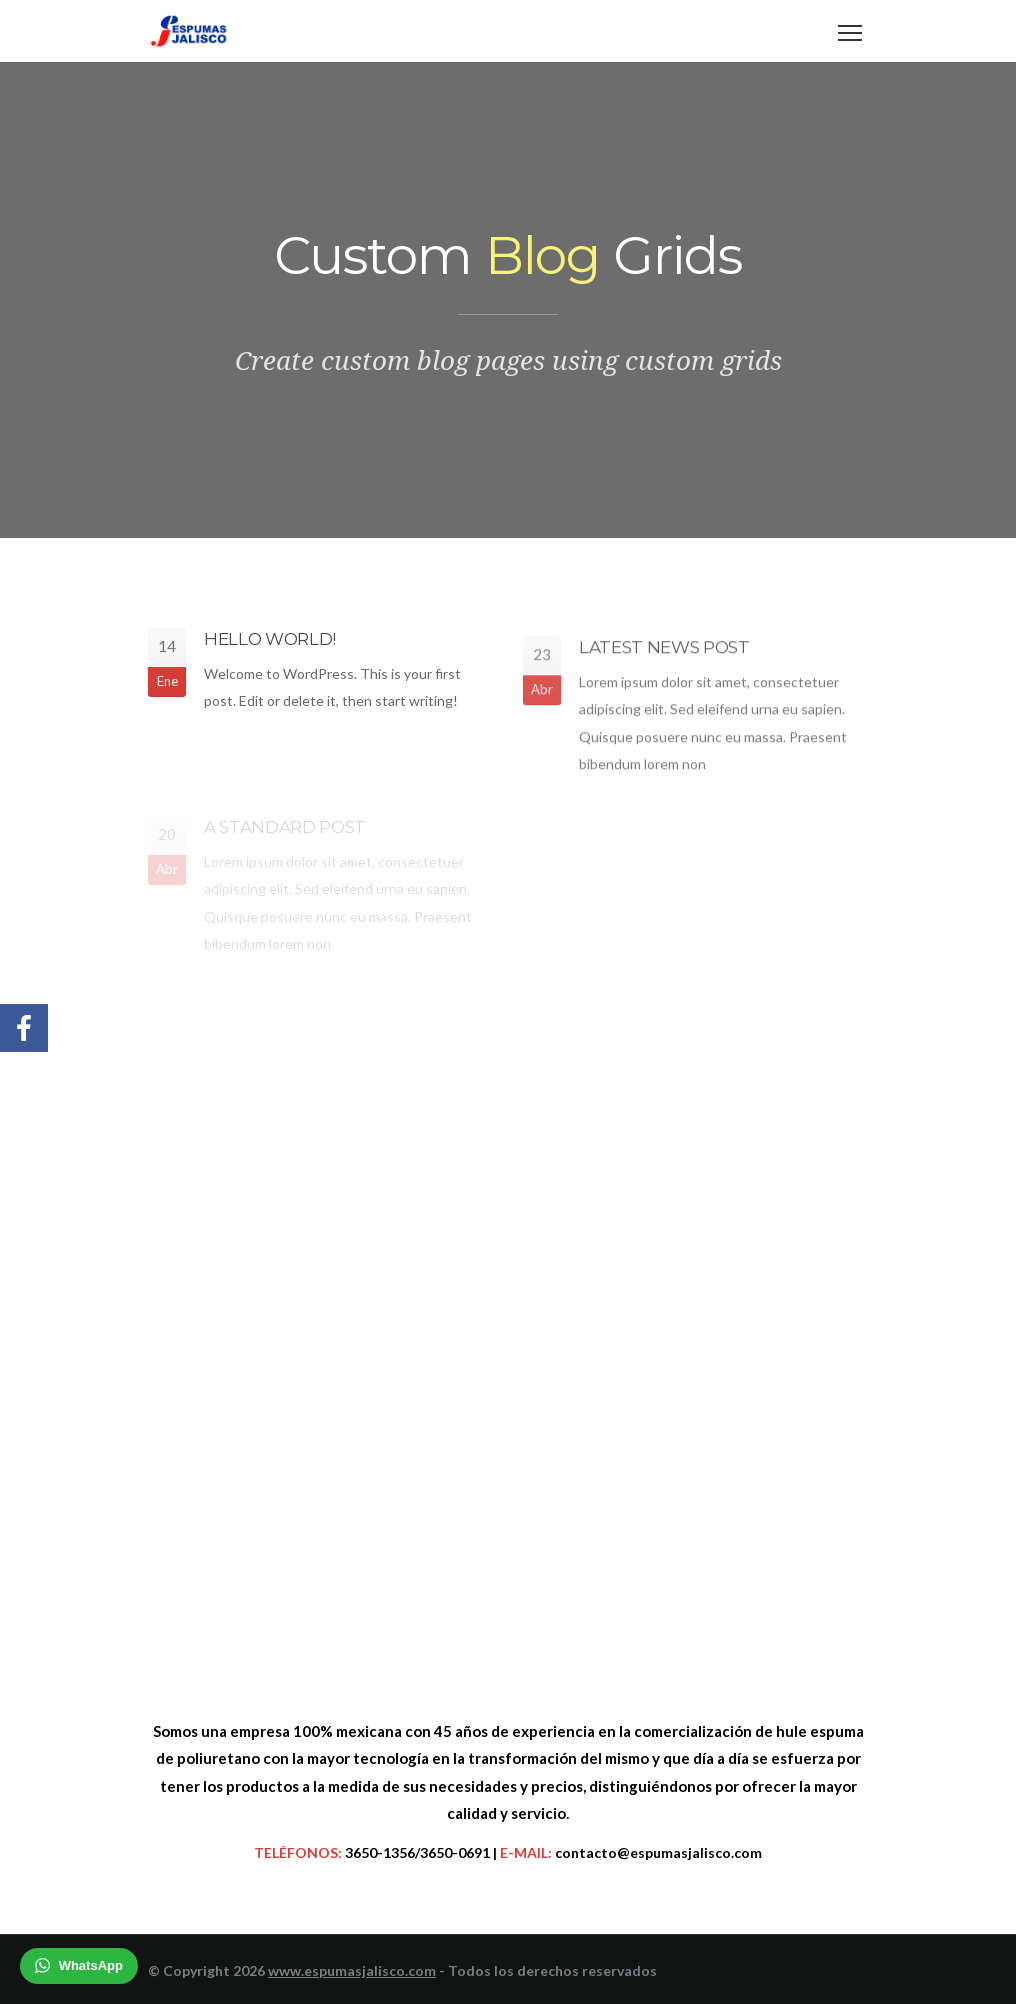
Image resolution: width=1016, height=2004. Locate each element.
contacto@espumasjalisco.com (658, 1852)
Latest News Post (664, 651)
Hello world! (270, 641)
